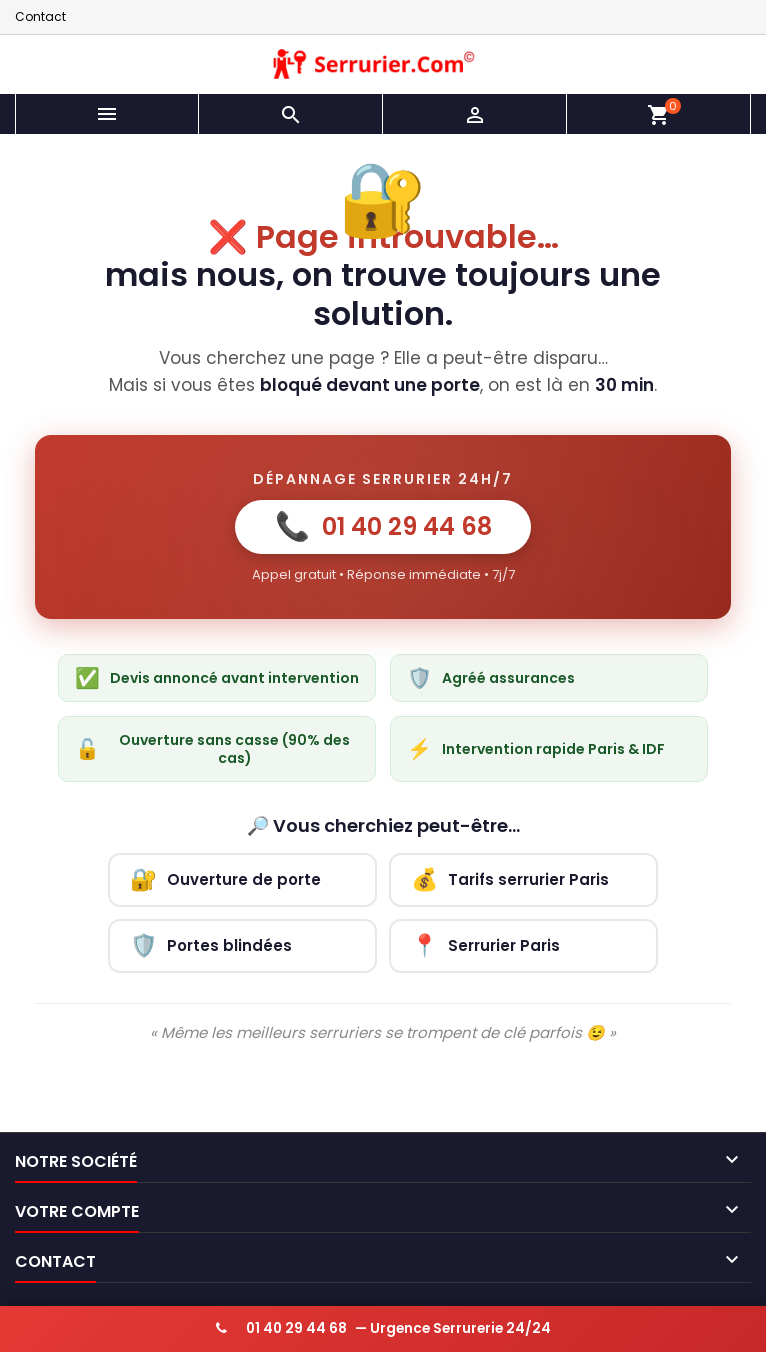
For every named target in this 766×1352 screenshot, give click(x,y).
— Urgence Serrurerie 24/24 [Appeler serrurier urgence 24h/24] (383, 1328)
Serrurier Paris (485, 945)
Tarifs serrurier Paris (510, 879)
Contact (40, 16)
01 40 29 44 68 (383, 526)
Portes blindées (211, 945)
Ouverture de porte (225, 879)
